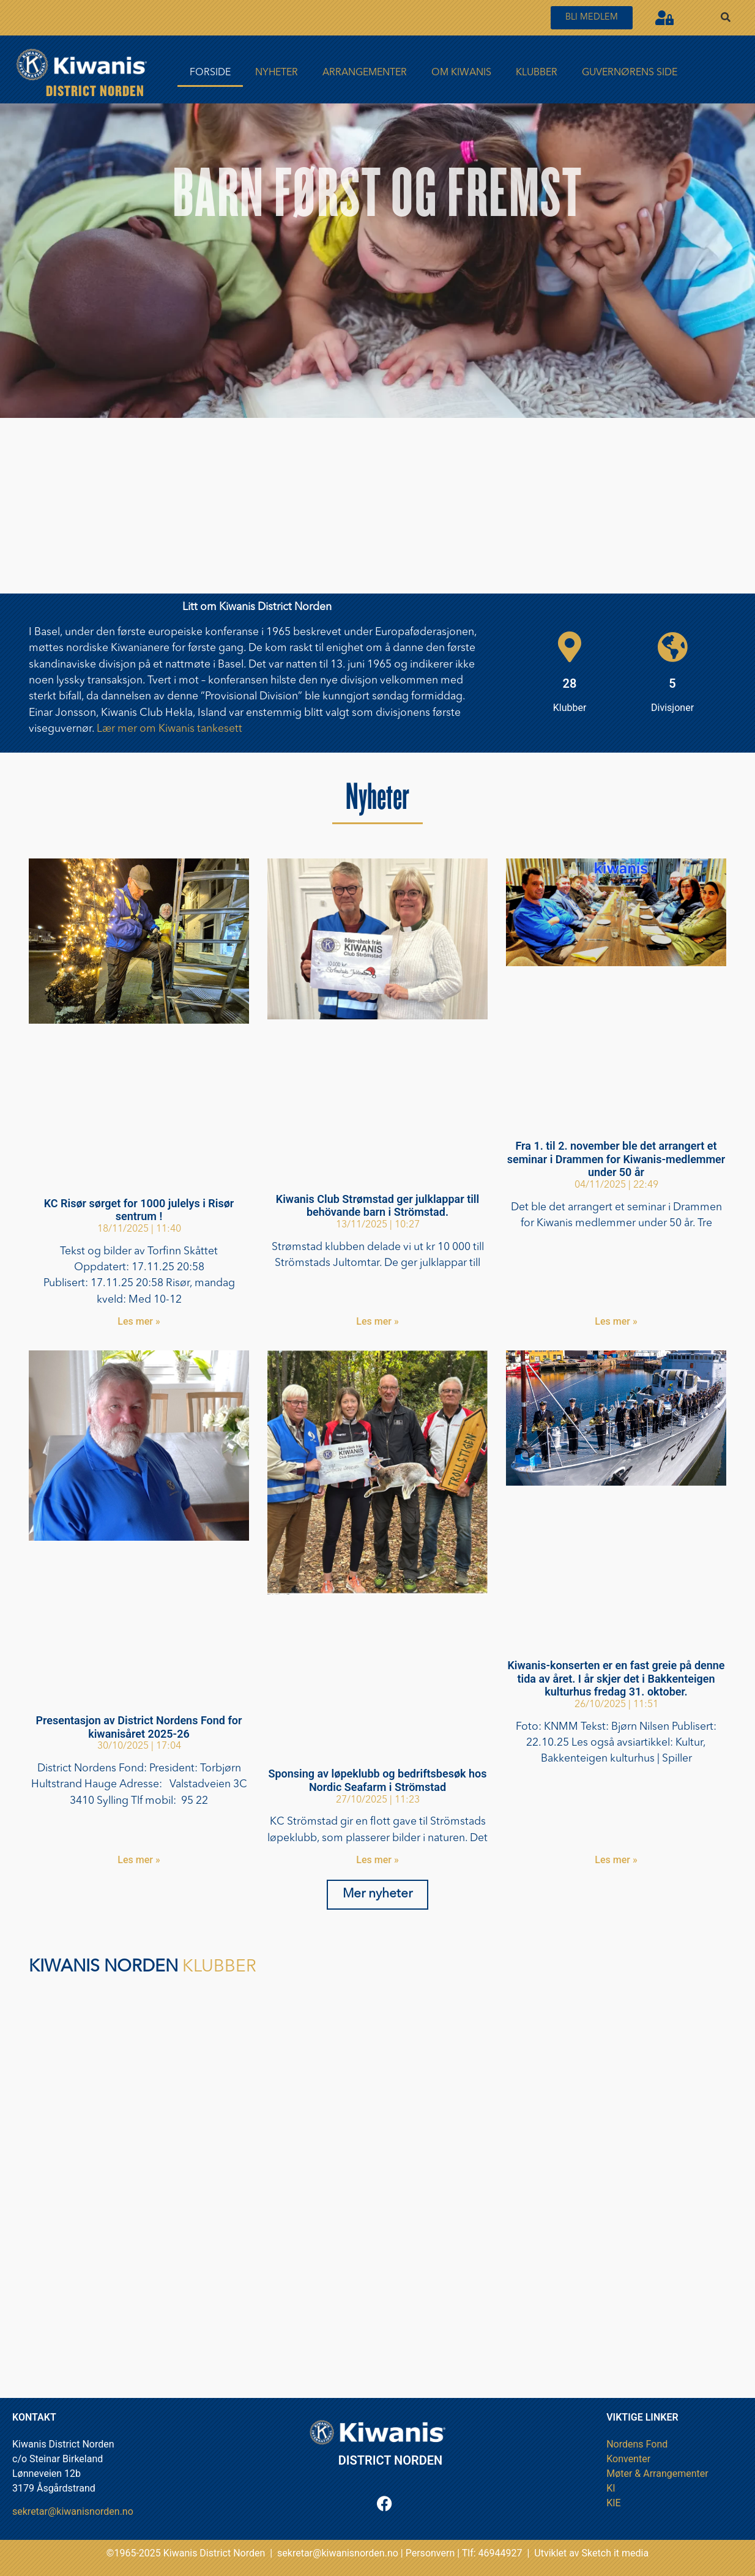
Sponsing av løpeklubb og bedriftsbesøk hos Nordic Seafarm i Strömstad (377, 1780)
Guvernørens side (629, 73)
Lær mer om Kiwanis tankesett (169, 729)
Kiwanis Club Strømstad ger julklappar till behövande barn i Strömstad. (377, 1206)
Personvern (430, 2553)
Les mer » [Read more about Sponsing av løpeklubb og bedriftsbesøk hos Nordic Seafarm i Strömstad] (377, 1860)
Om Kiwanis (461, 73)
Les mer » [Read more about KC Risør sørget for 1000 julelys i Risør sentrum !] (138, 1321)
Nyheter (276, 73)
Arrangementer (364, 73)
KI (610, 2488)
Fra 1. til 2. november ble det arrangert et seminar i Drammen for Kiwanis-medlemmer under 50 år (616, 1158)
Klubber (536, 73)
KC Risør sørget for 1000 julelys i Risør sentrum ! (139, 1210)
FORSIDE (210, 73)
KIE (613, 2503)
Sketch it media (615, 2553)
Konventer (628, 2459)
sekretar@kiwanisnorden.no (72, 2511)
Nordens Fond (637, 2444)
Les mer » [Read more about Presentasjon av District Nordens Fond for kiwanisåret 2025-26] (138, 1860)
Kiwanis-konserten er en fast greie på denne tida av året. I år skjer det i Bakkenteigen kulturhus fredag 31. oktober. (615, 1678)
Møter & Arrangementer (657, 2473)
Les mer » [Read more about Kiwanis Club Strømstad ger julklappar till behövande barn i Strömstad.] (377, 1321)
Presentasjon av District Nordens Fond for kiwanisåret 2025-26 (138, 1727)
